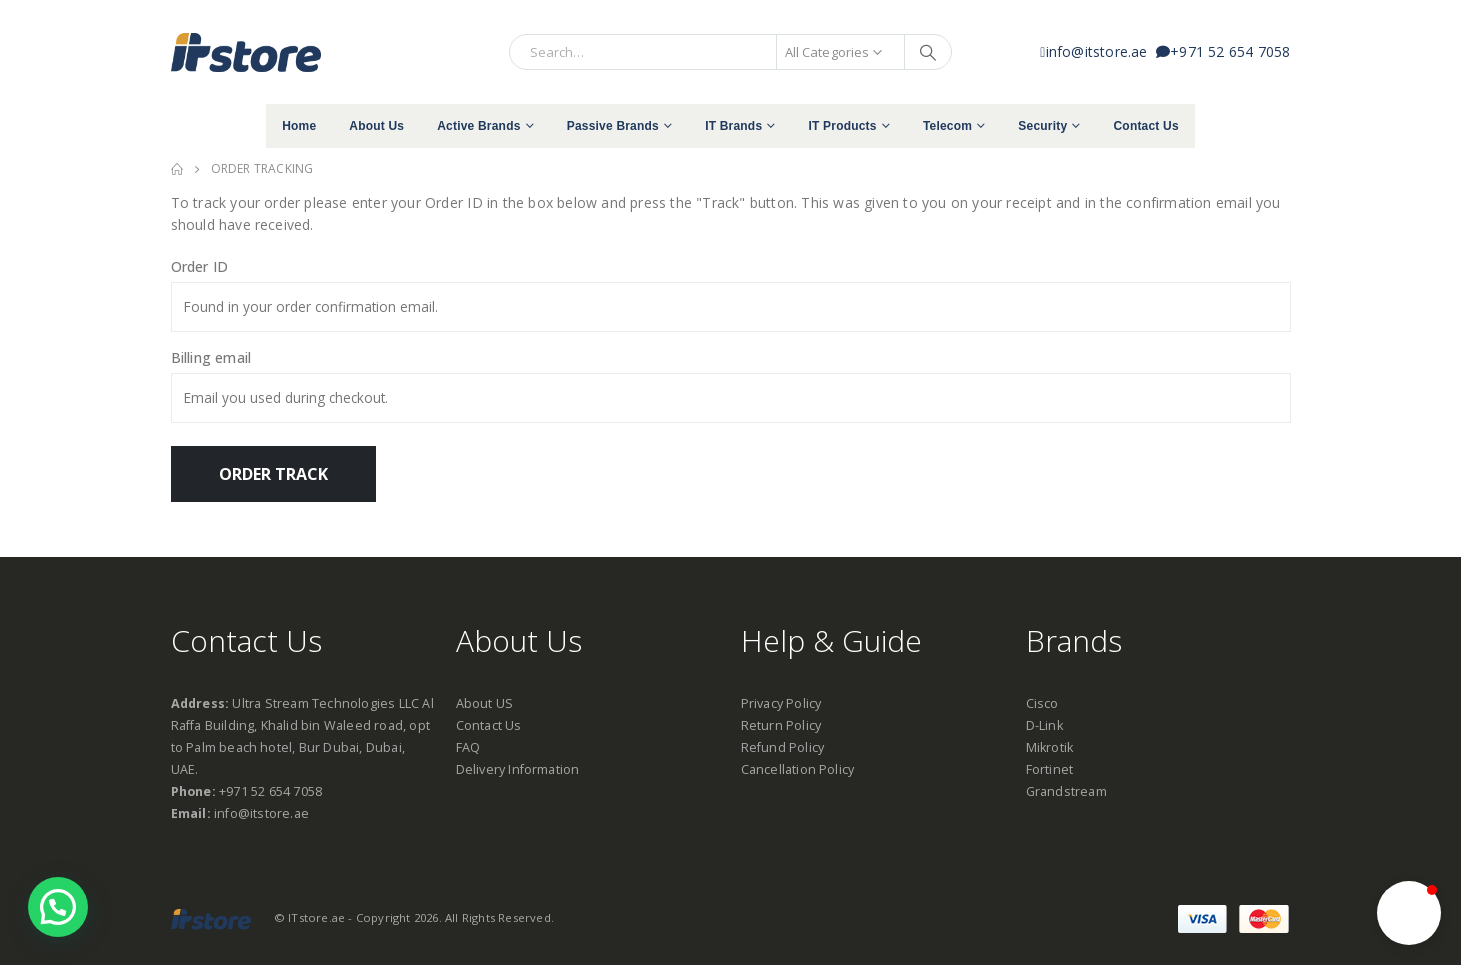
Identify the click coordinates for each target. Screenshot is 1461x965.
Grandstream (1066, 791)
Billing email (211, 357)
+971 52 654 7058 (1223, 51)
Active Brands (478, 126)
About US (485, 703)
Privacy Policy (781, 703)
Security (1042, 126)
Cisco (1042, 703)
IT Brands (733, 126)
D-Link (1044, 725)
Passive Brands (613, 126)
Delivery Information (518, 769)
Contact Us (1145, 126)
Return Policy (781, 725)
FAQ (468, 747)
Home (299, 126)
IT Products (842, 126)
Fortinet (1050, 769)
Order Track (273, 474)
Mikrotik (1050, 747)
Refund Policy (783, 747)
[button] (1409, 913)
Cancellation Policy (798, 769)
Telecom (947, 126)
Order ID (200, 266)
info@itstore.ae (1098, 51)
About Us (376, 126)
